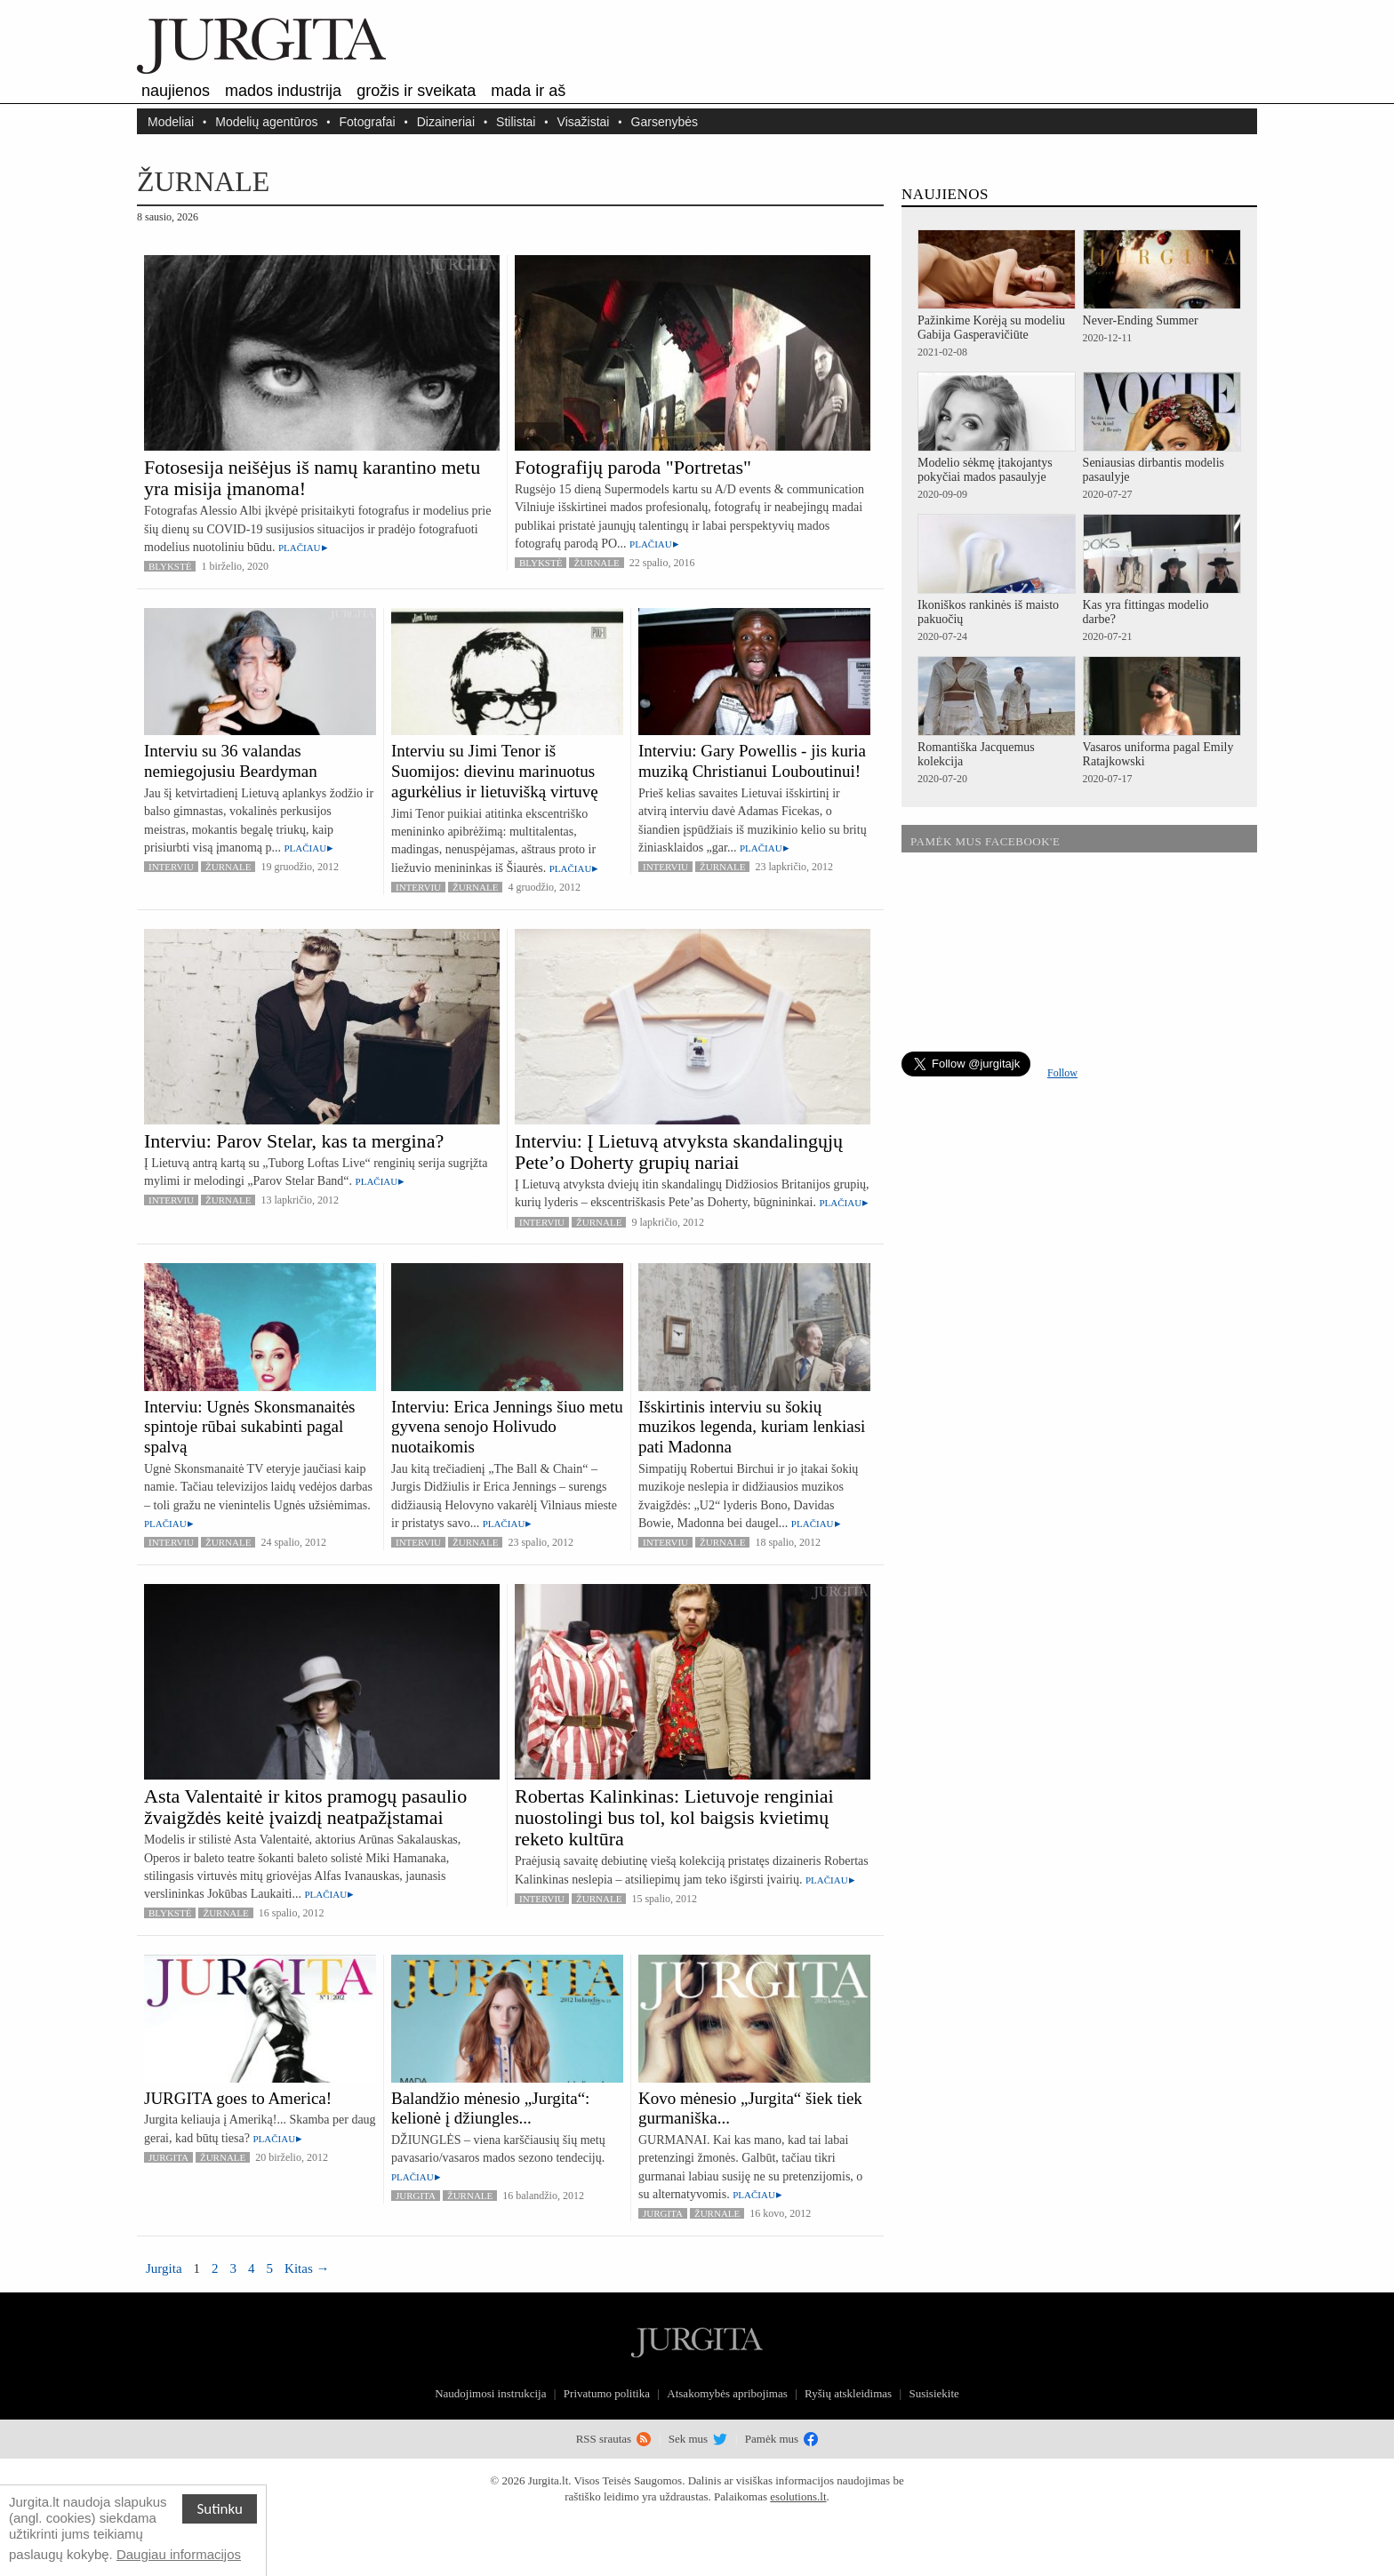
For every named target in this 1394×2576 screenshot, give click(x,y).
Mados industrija (283, 91)
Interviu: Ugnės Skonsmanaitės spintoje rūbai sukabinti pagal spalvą (249, 1427)
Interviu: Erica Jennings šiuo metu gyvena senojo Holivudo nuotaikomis (507, 1427)
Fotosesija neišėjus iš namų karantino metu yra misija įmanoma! (312, 478)
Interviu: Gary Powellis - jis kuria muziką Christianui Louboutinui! (752, 760)
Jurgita (168, 2157)
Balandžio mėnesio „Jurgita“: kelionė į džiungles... (490, 2108)
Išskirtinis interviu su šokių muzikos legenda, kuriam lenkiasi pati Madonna (751, 1427)
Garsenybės (664, 121)
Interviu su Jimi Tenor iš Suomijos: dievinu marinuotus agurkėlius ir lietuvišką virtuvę (494, 771)
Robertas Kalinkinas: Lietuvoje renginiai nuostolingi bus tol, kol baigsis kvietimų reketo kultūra (674, 1817)
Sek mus (698, 2438)
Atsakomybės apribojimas (727, 2393)
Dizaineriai (446, 121)
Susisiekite (933, 2393)
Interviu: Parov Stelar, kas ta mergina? (294, 1141)
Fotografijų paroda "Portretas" (633, 467)
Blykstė (169, 566)
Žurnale (596, 562)
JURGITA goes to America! (238, 2098)
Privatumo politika (607, 2393)
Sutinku (219, 2509)
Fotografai (368, 121)
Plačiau (299, 547)
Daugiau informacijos (178, 2554)
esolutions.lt (798, 2496)
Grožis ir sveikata (416, 91)
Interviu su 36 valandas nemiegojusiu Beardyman (230, 760)
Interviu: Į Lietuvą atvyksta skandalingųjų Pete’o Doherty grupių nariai (679, 1151)
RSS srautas (614, 2438)
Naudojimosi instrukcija (490, 2393)
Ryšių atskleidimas (848, 2393)
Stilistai (515, 121)
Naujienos (175, 91)
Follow (1062, 1073)
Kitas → (306, 2268)
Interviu (171, 866)
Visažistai (583, 121)
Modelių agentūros (266, 121)
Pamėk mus (782, 2438)
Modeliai (171, 121)
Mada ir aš (528, 91)
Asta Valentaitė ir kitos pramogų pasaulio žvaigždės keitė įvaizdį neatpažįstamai (305, 1806)
